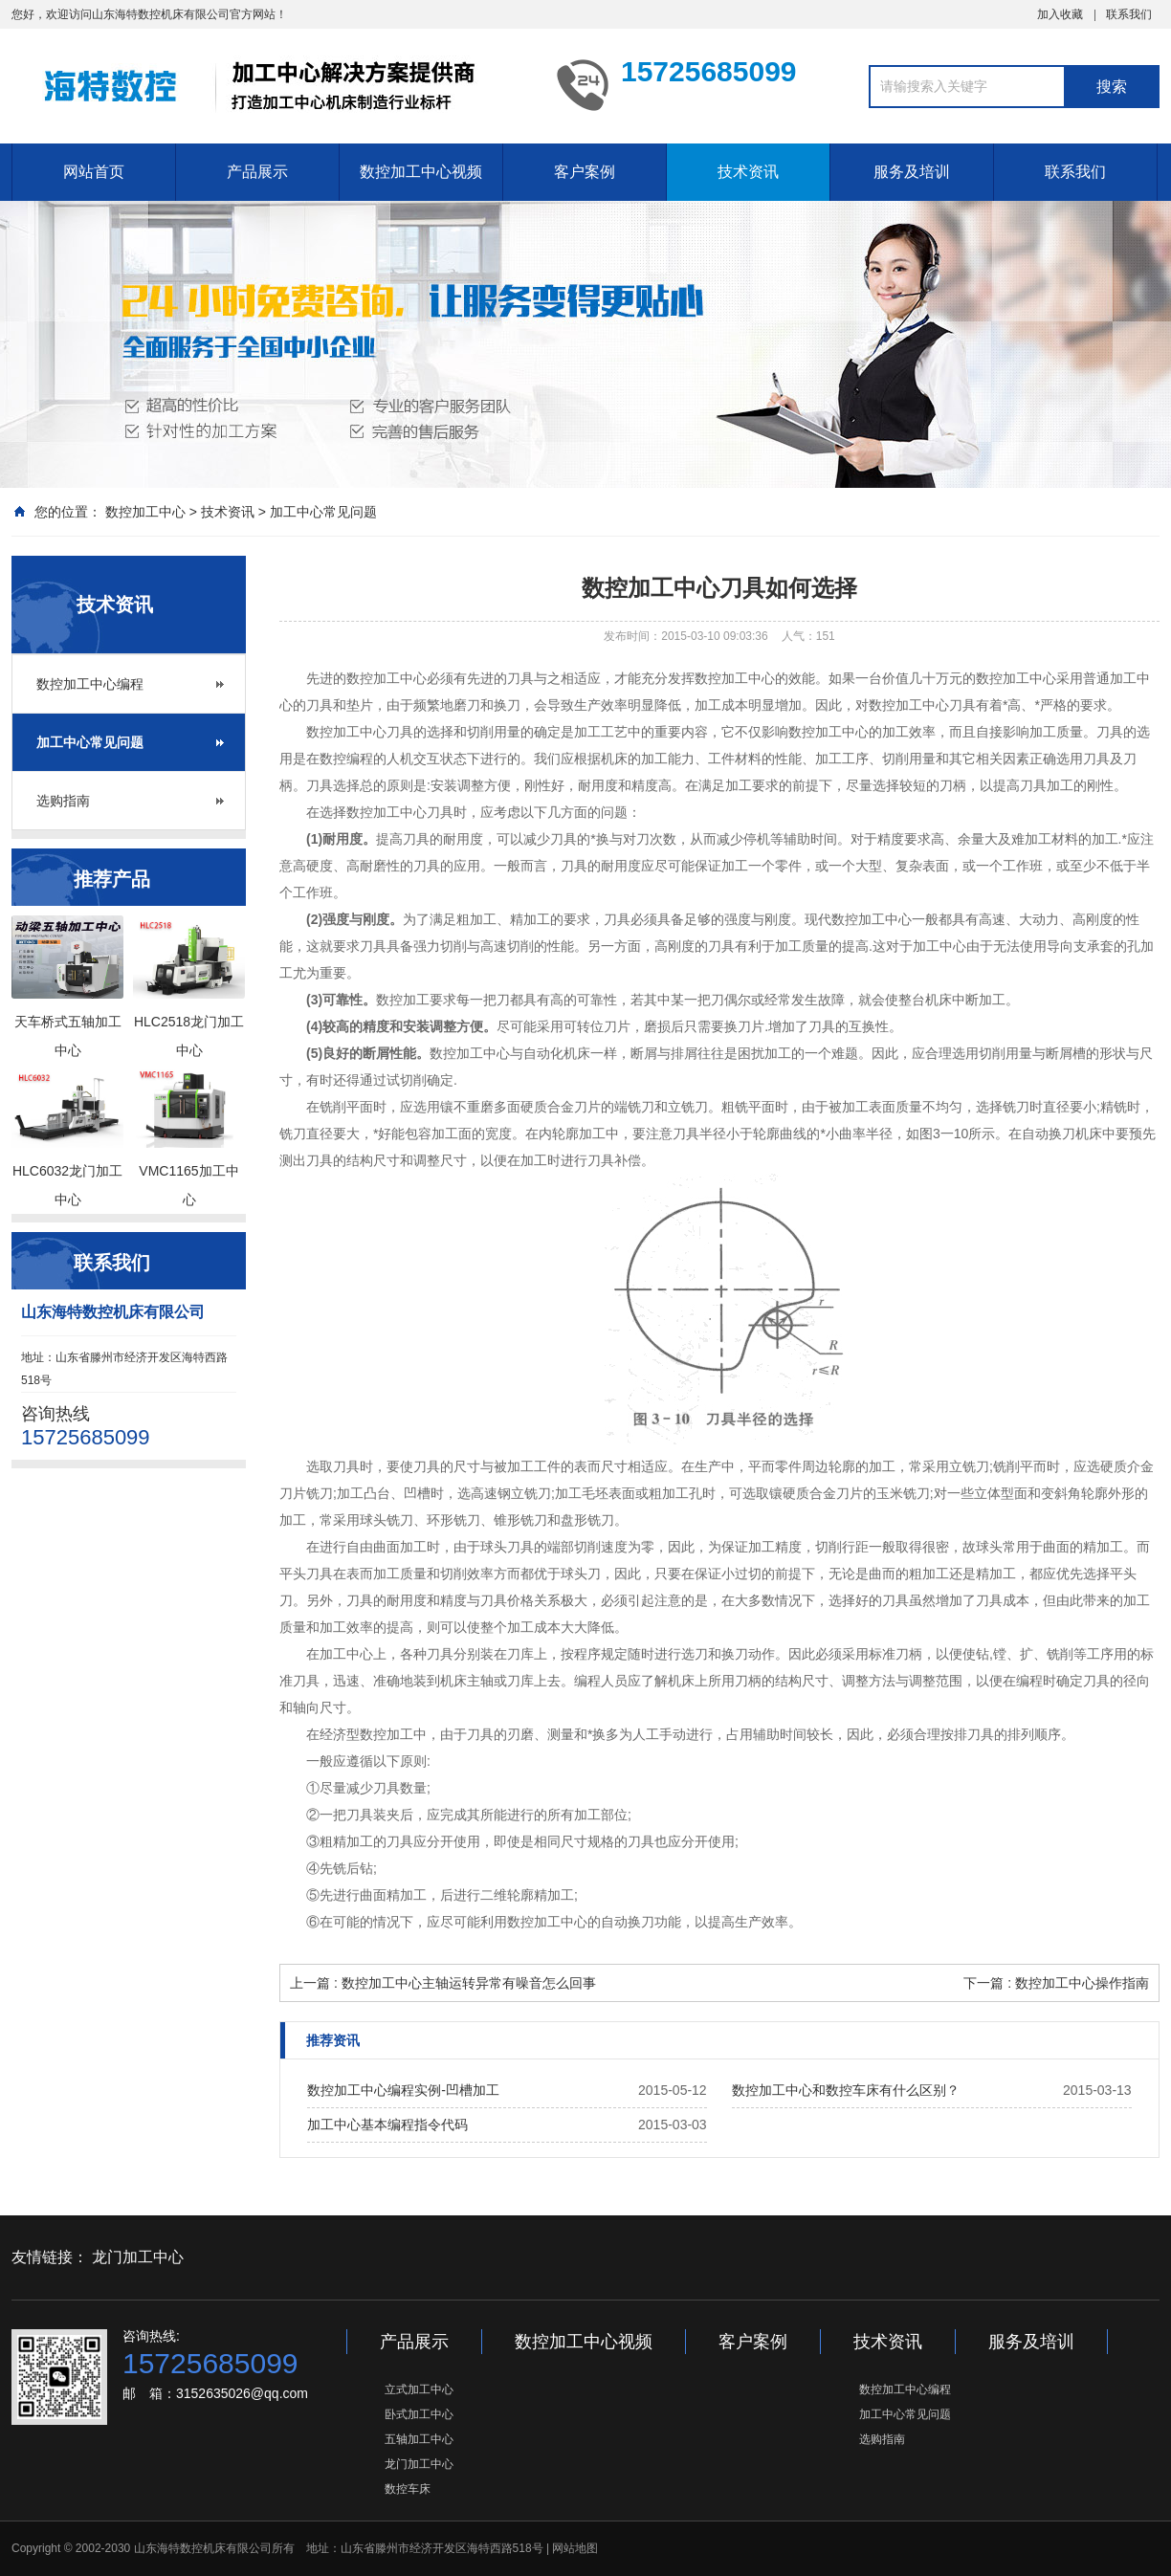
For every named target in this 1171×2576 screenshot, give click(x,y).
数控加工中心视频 (421, 172)
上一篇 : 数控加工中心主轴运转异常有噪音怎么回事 (443, 1983)
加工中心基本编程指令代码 (387, 2124)
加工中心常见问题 (323, 511)
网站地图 (575, 2548)
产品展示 (257, 172)
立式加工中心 (419, 2389)
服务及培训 (911, 172)
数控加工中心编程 (90, 684)
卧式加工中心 (419, 2414)
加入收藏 (1060, 14)
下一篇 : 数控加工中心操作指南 (1056, 1983)
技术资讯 (748, 172)
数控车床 (408, 2489)
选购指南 (63, 800)
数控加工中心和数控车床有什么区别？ (846, 2090)
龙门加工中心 (138, 2257)
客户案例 (584, 172)
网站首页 (93, 172)
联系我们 (1129, 14)
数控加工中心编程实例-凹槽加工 (403, 2090)
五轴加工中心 (419, 2439)
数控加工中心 (145, 511)
